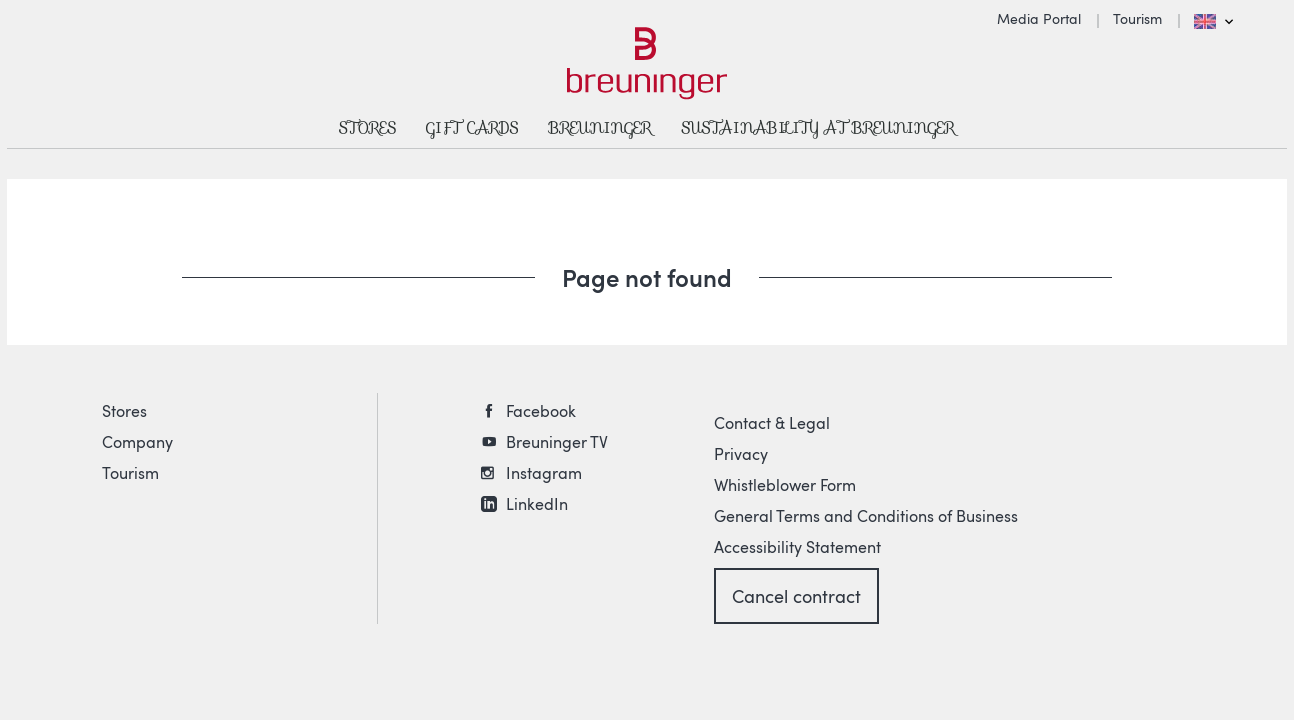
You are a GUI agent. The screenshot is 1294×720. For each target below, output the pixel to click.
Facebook (541, 411)
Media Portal (1039, 18)
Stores (124, 411)
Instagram (544, 473)
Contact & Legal (772, 423)
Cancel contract (796, 596)
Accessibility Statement (797, 547)
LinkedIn (537, 504)
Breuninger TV (557, 442)
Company (137, 442)
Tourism (1137, 18)
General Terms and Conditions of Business (866, 516)
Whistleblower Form (785, 485)
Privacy (741, 454)
